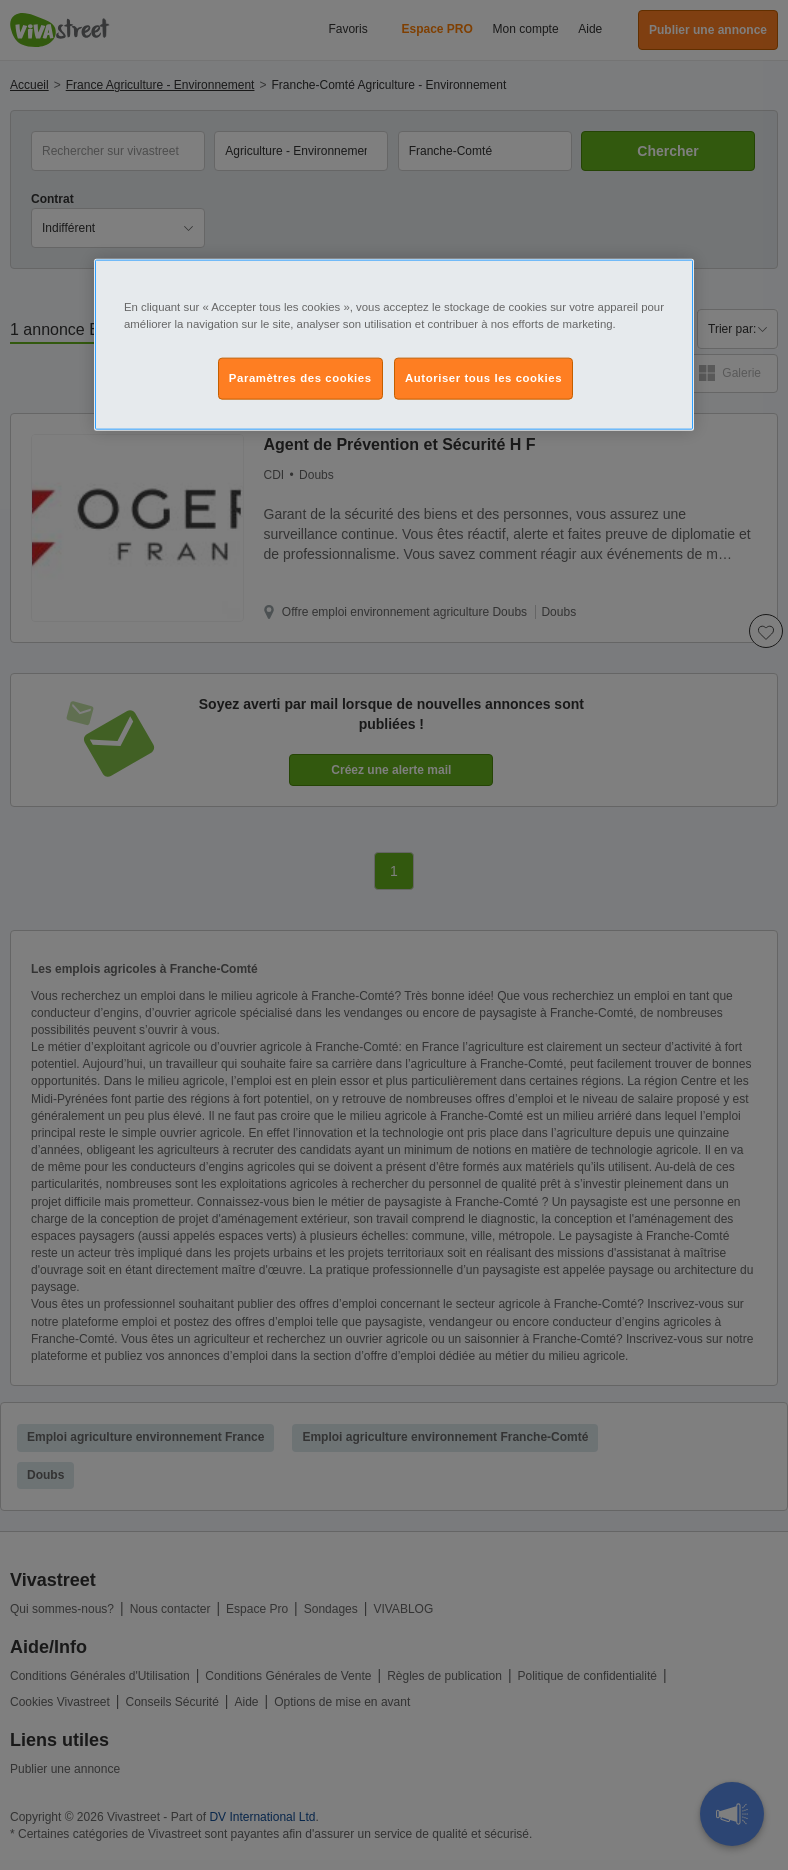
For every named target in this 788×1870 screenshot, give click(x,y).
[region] (394, 344)
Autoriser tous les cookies (483, 377)
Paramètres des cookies (300, 377)
